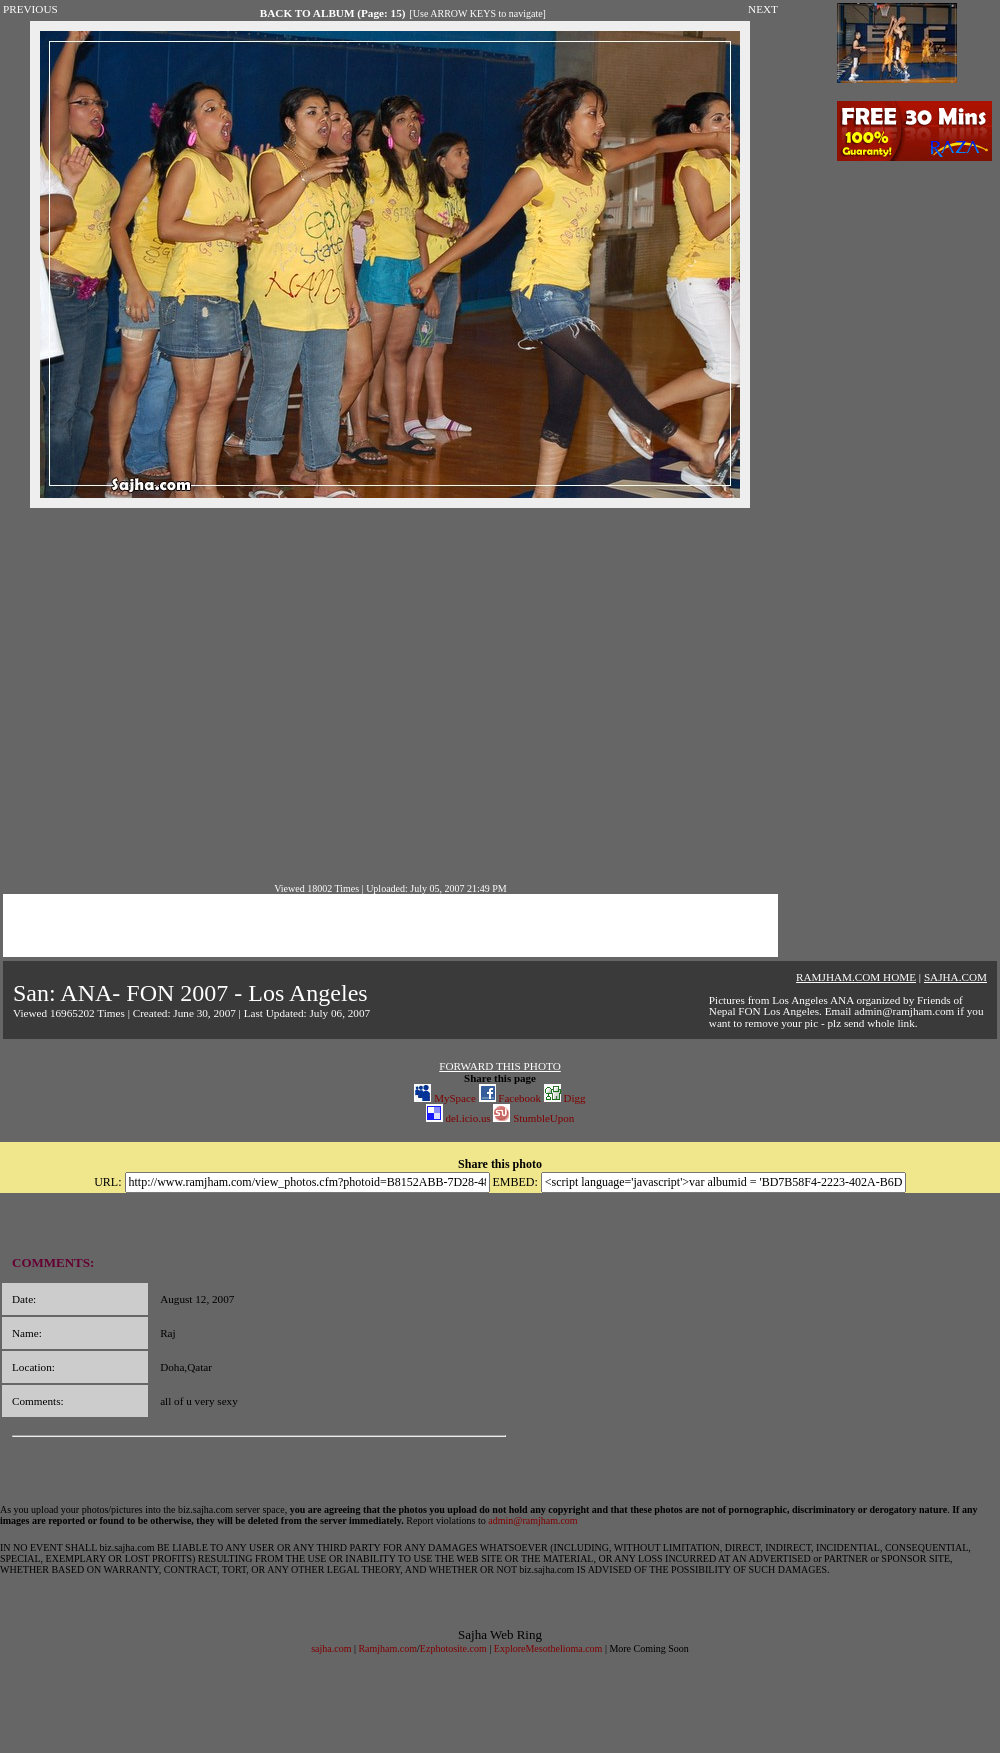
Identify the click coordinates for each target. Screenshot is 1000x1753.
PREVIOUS (30, 9)
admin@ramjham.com (532, 1520)
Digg (565, 1098)
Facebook (510, 1098)
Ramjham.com (387, 1648)
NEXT (763, 9)
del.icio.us (458, 1118)
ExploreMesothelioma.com (548, 1648)
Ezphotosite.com (453, 1648)
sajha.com (331, 1648)
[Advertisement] (187, 695)
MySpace (444, 1098)
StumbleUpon (533, 1118)
